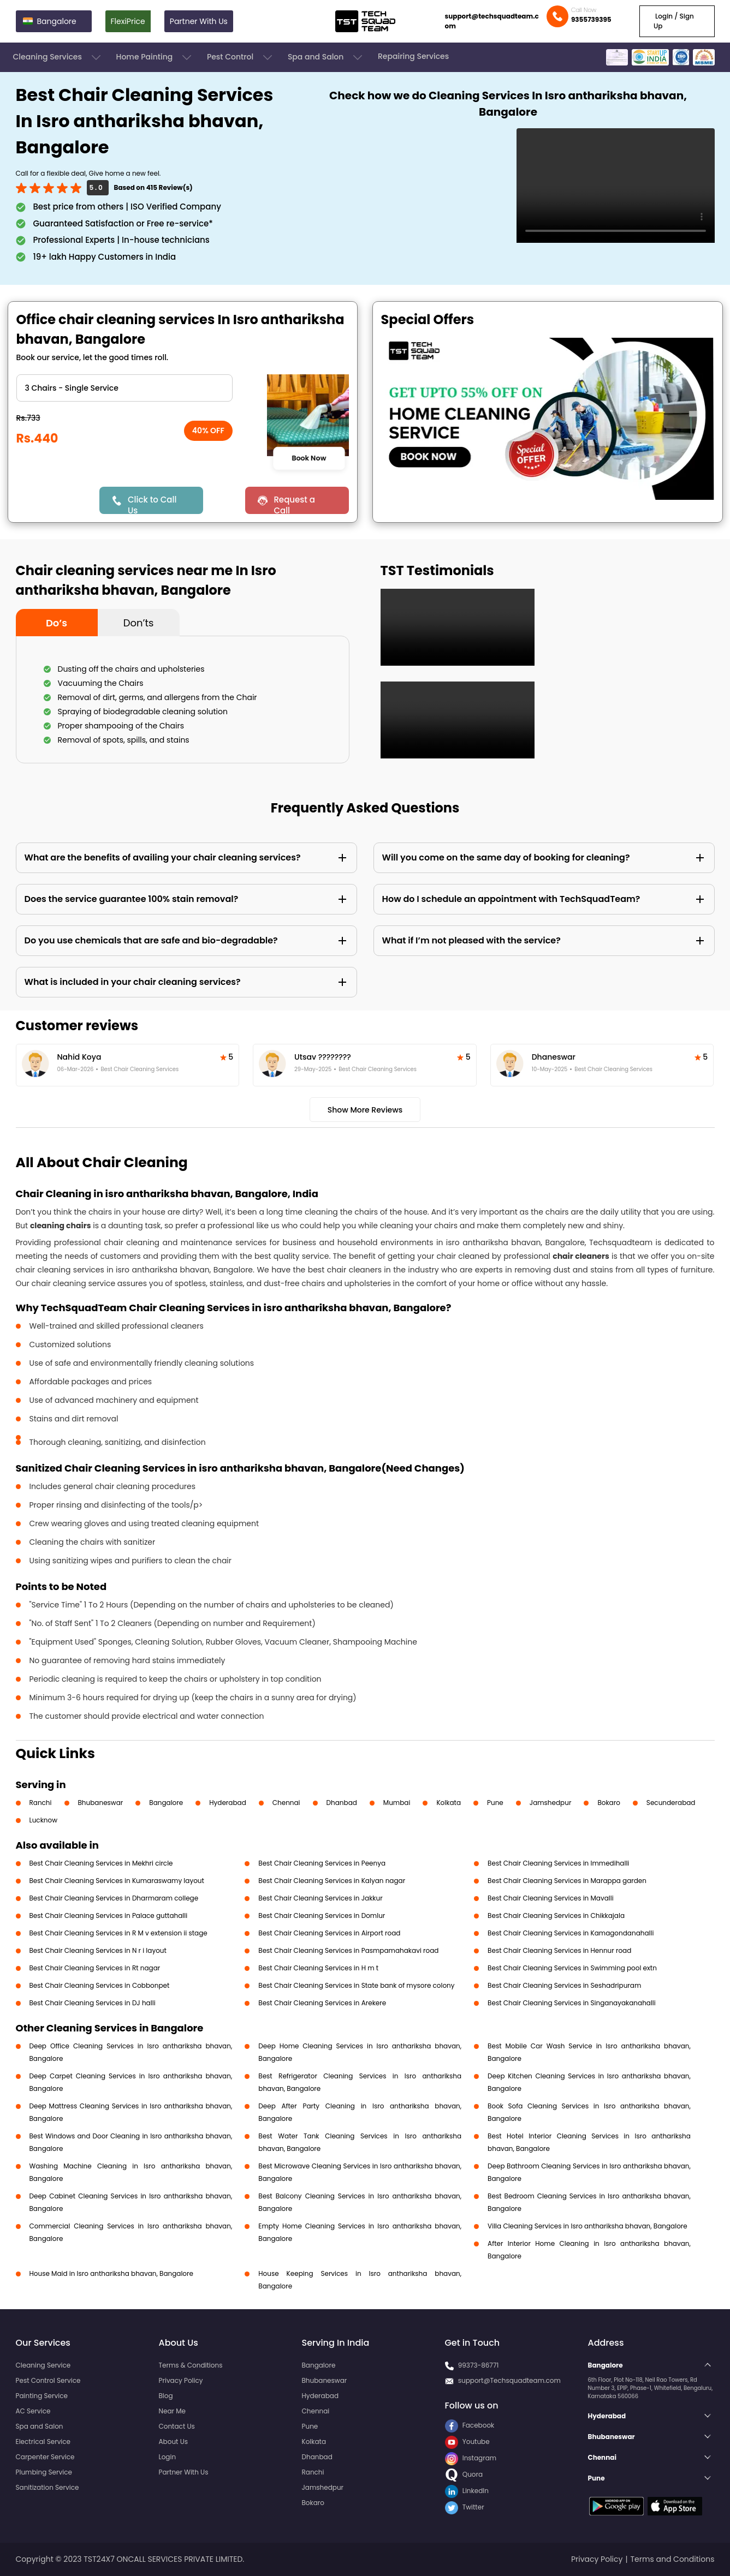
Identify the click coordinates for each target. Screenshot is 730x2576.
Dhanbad (342, 1802)
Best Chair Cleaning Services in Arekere (322, 2002)
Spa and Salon (326, 57)
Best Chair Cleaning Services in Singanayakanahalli (572, 2002)
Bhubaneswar (100, 1802)
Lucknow (43, 1820)
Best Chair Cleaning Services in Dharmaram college (114, 1898)
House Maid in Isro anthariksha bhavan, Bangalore (111, 2273)
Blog (166, 2395)
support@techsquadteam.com (492, 21)
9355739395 (591, 19)
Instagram (471, 2458)
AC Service (33, 2411)
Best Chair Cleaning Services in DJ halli (92, 2002)
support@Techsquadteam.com (509, 2380)
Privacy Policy (181, 2380)
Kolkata (448, 1802)
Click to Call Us (152, 504)
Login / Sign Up (674, 21)
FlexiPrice (128, 21)
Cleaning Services (58, 57)
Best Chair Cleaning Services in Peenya (321, 1863)
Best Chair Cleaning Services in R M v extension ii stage (118, 1933)
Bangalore (166, 1802)
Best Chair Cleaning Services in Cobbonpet (99, 1985)
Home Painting (154, 57)
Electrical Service (43, 2441)
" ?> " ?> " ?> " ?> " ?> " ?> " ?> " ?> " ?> (124, 388)
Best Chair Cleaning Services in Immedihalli (558, 1863)
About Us (173, 2441)
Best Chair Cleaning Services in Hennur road (559, 1950)
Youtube (467, 2441)
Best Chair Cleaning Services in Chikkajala (556, 1915)
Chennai (286, 1802)
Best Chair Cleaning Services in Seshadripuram (564, 1985)
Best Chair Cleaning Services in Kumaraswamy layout (116, 1880)
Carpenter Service (45, 2456)
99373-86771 (478, 2365)
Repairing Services (413, 56)
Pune (495, 1802)
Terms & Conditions (191, 2365)
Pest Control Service (48, 2380)
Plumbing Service (44, 2472)
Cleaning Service (43, 2365)
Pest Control (240, 57)
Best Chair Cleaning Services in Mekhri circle (101, 1863)
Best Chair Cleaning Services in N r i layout (98, 1950)
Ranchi (40, 1802)
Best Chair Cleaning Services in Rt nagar (95, 1968)
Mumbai (397, 1802)
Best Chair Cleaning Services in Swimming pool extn (572, 1968)
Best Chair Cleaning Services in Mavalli (551, 1898)
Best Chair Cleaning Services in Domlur (321, 1915)
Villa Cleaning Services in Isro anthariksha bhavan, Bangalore (587, 2226)
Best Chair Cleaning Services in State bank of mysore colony (356, 1985)
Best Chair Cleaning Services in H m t (318, 1968)
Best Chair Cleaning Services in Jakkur (320, 1898)
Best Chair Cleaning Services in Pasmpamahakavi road (348, 1950)
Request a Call (294, 504)
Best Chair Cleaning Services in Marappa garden (567, 1880)
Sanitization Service (47, 2487)
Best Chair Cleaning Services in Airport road (329, 1933)
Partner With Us (199, 21)
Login (167, 2456)
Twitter (464, 2507)
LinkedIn (467, 2490)
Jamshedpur (551, 1802)
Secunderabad (671, 1802)
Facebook (470, 2425)
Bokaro (608, 1802)
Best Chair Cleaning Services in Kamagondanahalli (571, 1933)
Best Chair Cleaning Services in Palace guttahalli (108, 1915)
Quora (464, 2474)
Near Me (172, 2411)
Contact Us (177, 2426)
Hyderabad (227, 1802)
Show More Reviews (365, 1109)
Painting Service (42, 2395)
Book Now (309, 457)
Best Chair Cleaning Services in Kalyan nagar (331, 1880)
